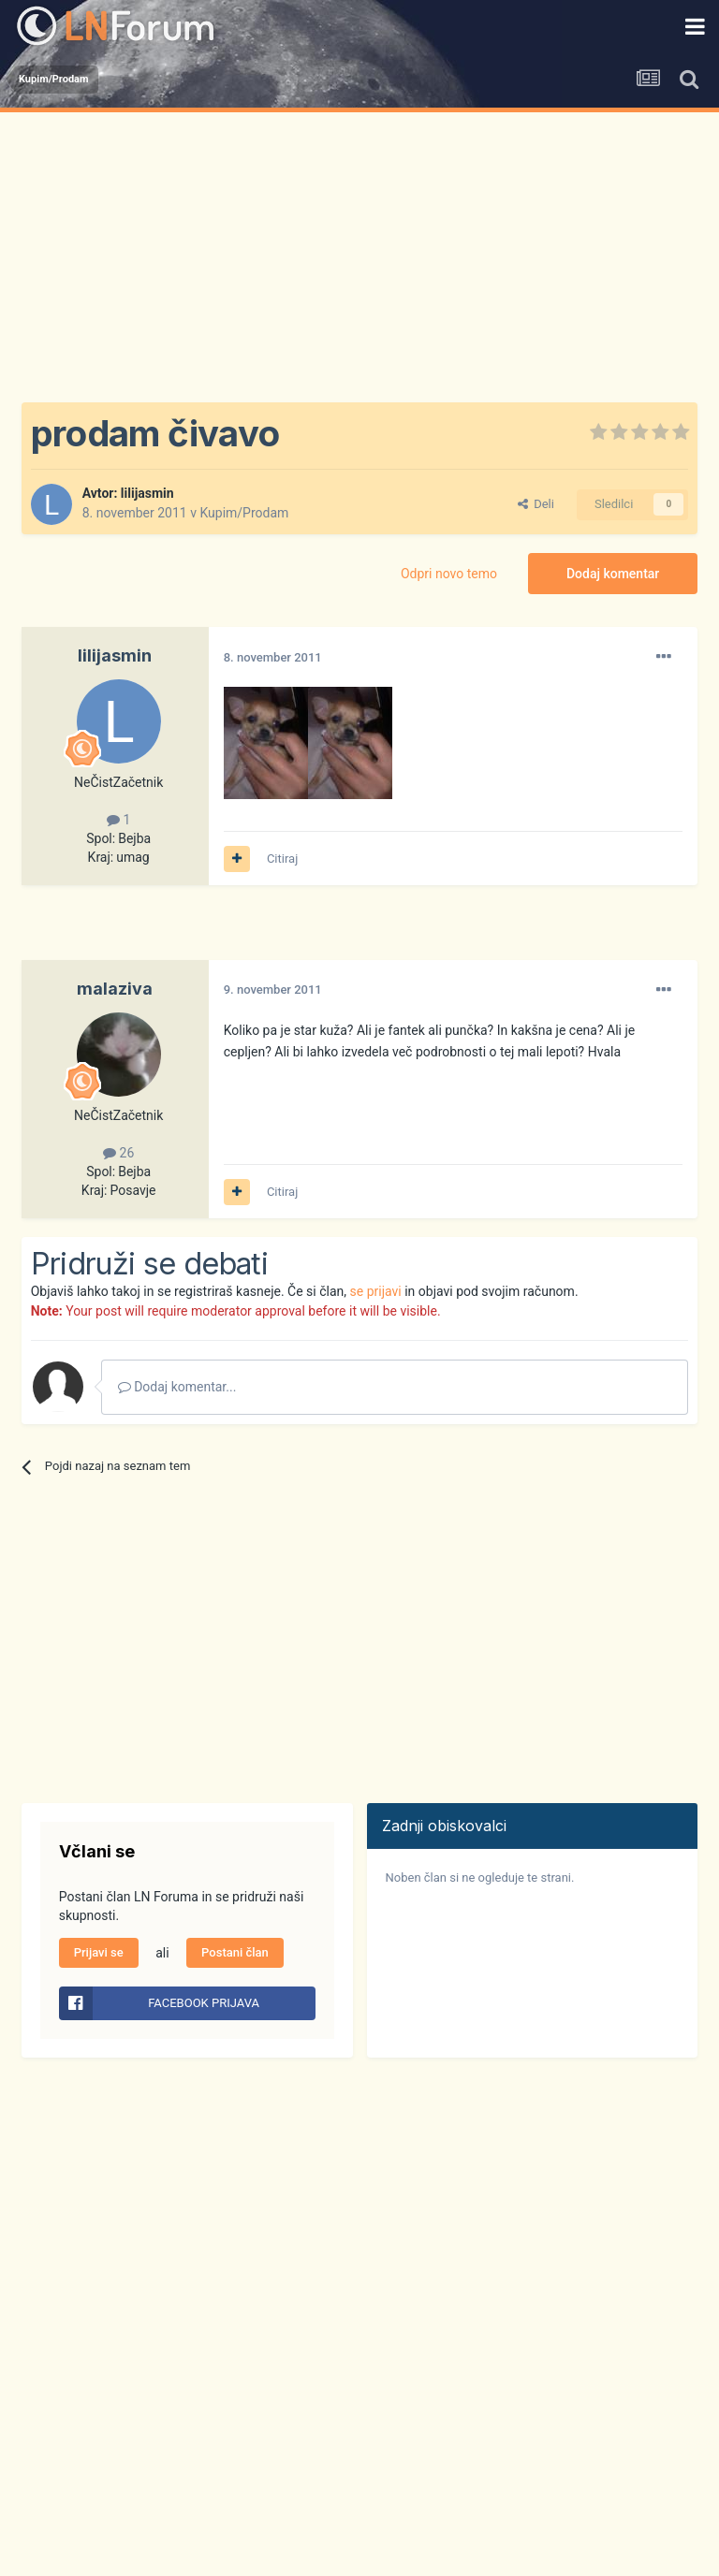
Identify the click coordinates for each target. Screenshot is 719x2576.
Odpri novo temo (449, 573)
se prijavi (376, 1291)
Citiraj (282, 858)
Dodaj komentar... (177, 1386)
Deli (536, 504)
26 (118, 1152)
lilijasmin (147, 493)
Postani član (235, 1952)
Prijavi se (99, 1952)
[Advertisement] (359, 253)
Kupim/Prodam (243, 512)
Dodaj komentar (612, 573)
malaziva (115, 988)
